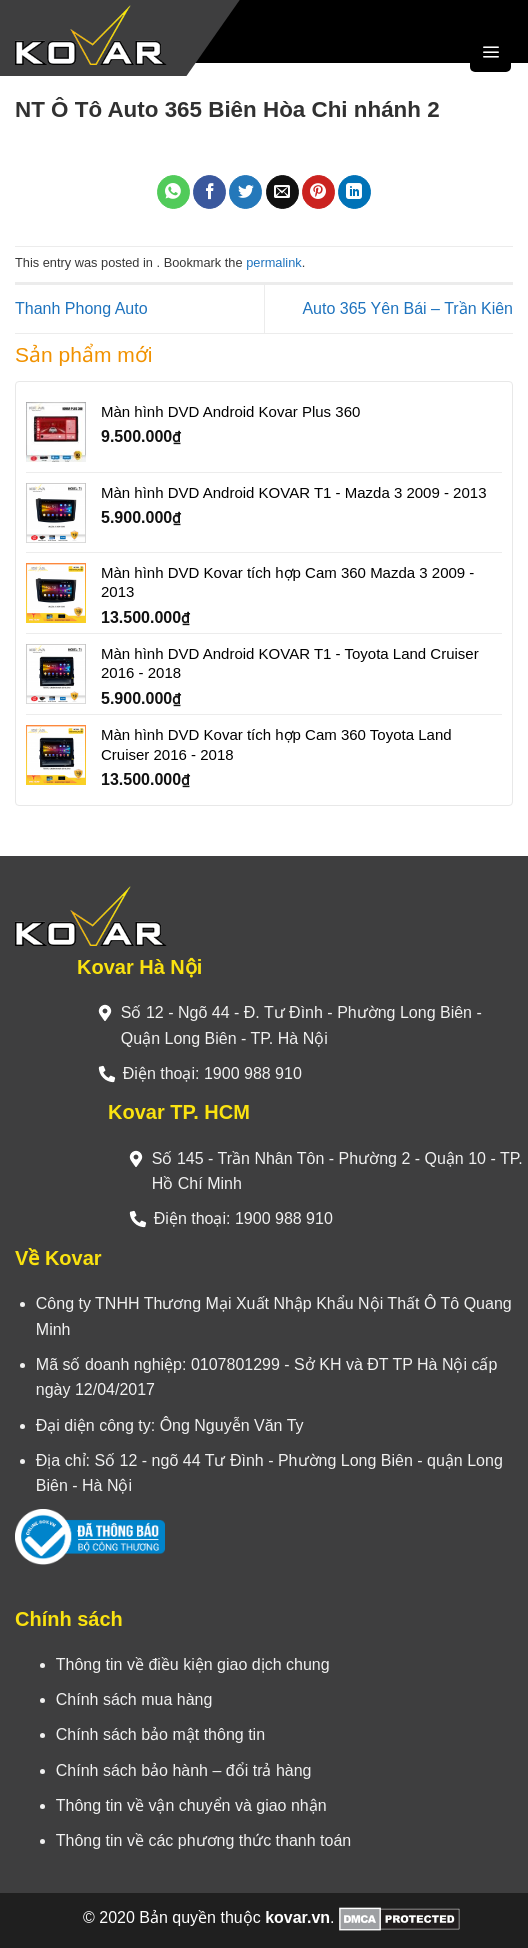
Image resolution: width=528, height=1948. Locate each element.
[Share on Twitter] (245, 192)
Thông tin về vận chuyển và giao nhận (191, 1805)
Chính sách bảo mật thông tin (160, 1734)
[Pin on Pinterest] (318, 192)
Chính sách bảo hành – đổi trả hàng (184, 1770)
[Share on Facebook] (209, 192)
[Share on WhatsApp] (173, 192)
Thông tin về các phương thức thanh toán (203, 1840)
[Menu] (490, 52)
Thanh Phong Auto (81, 308)
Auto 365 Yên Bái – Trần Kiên (407, 308)
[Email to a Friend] (282, 192)
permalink (273, 262)
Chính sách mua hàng (134, 1699)
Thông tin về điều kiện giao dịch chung (193, 1664)
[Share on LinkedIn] (354, 192)
